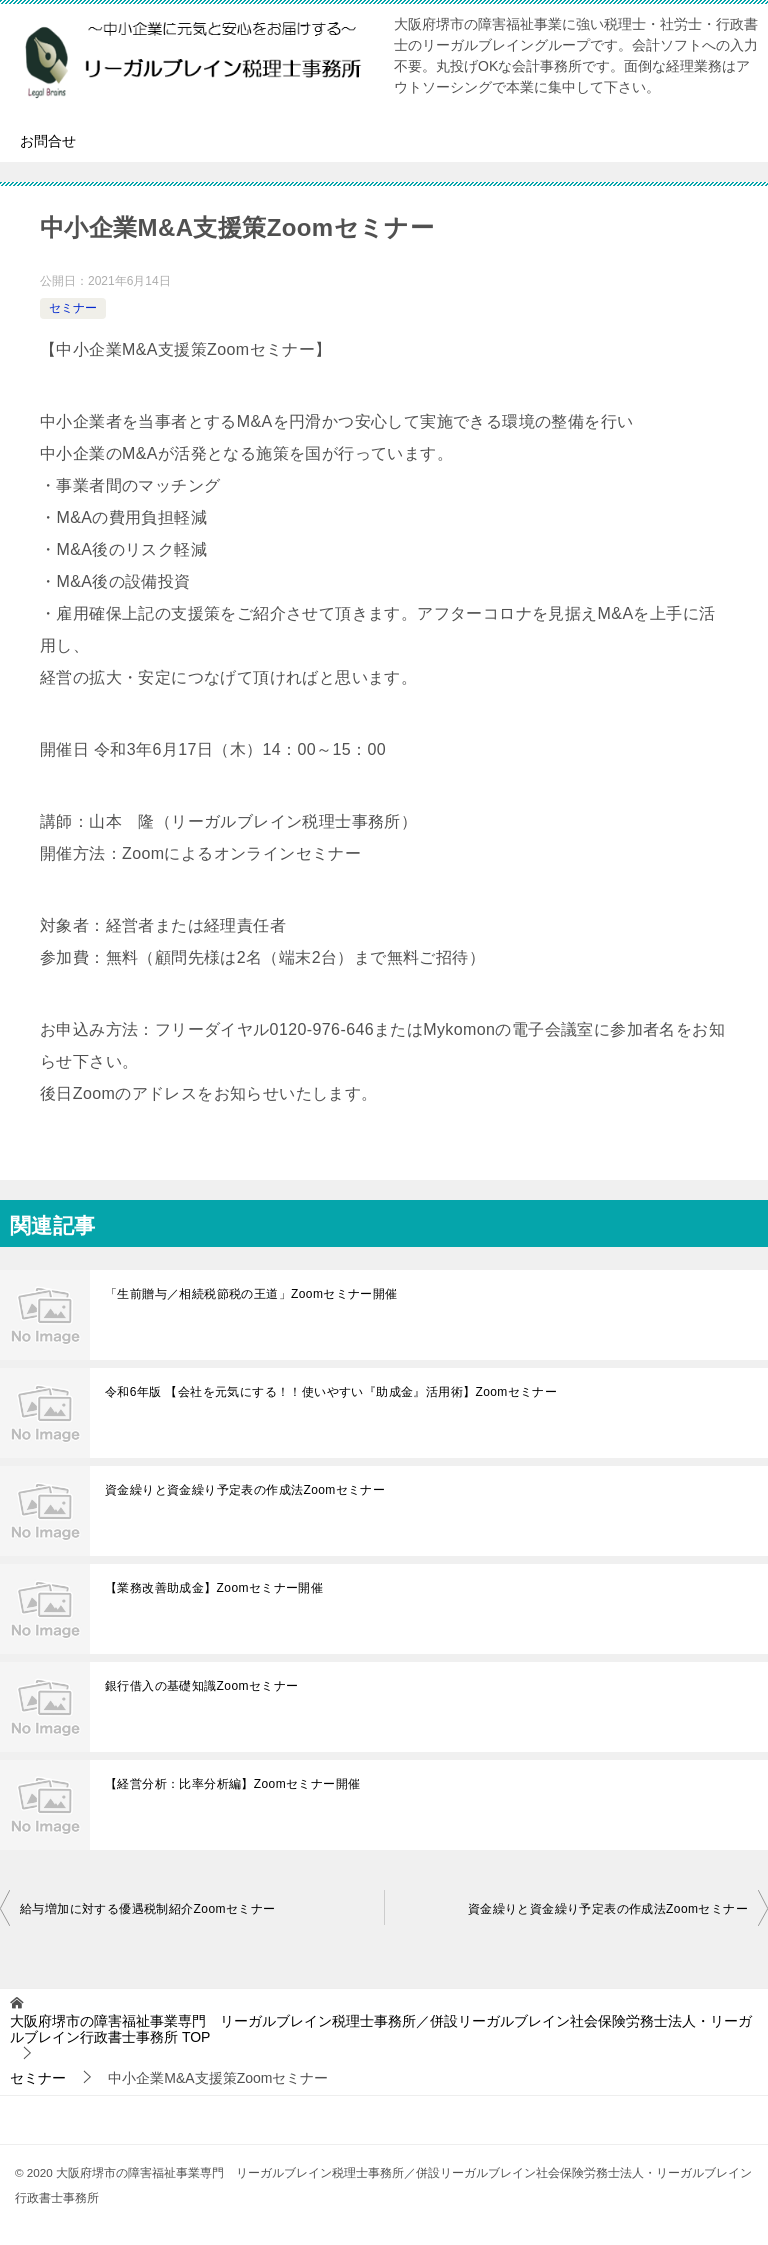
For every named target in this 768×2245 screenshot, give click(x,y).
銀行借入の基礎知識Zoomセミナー (201, 1686)
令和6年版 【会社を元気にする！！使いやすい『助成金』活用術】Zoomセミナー (331, 1392)
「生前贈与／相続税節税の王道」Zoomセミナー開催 (251, 1294)
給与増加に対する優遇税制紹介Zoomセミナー (147, 1909)
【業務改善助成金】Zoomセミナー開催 (214, 1588)
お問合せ (48, 141)
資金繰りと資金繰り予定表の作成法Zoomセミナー (245, 1490)
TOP (381, 2029)
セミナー (73, 308)
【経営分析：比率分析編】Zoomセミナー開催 (232, 1784)
